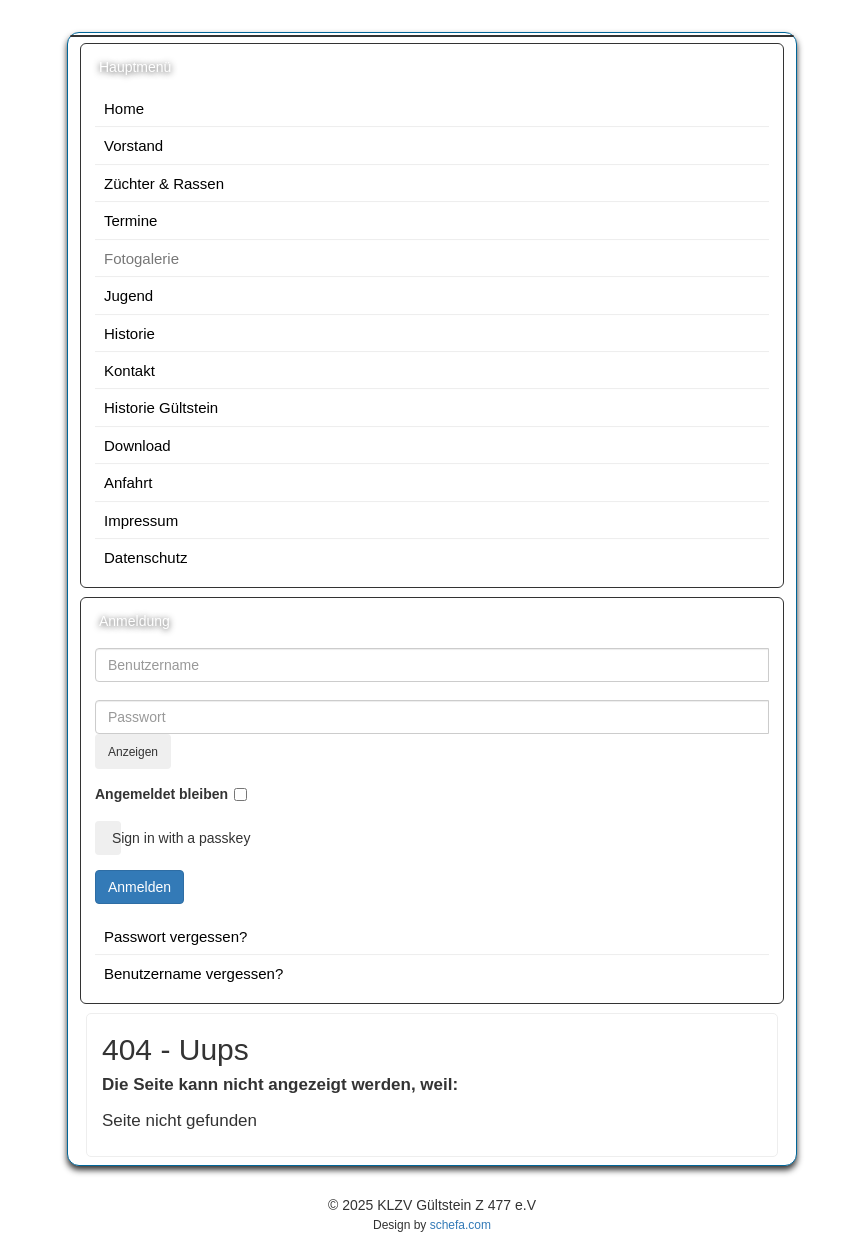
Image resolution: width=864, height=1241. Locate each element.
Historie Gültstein (161, 407)
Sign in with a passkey (114, 838)
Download (137, 445)
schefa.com (460, 1225)
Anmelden (139, 887)
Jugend (128, 295)
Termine (130, 220)
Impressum (141, 520)
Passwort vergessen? (175, 936)
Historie (129, 333)
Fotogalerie (141, 258)
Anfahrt (128, 482)
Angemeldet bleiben (161, 794)
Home (124, 108)
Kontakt (129, 370)
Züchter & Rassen (164, 183)
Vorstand (133, 145)
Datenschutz (145, 557)
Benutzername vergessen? (193, 973)
